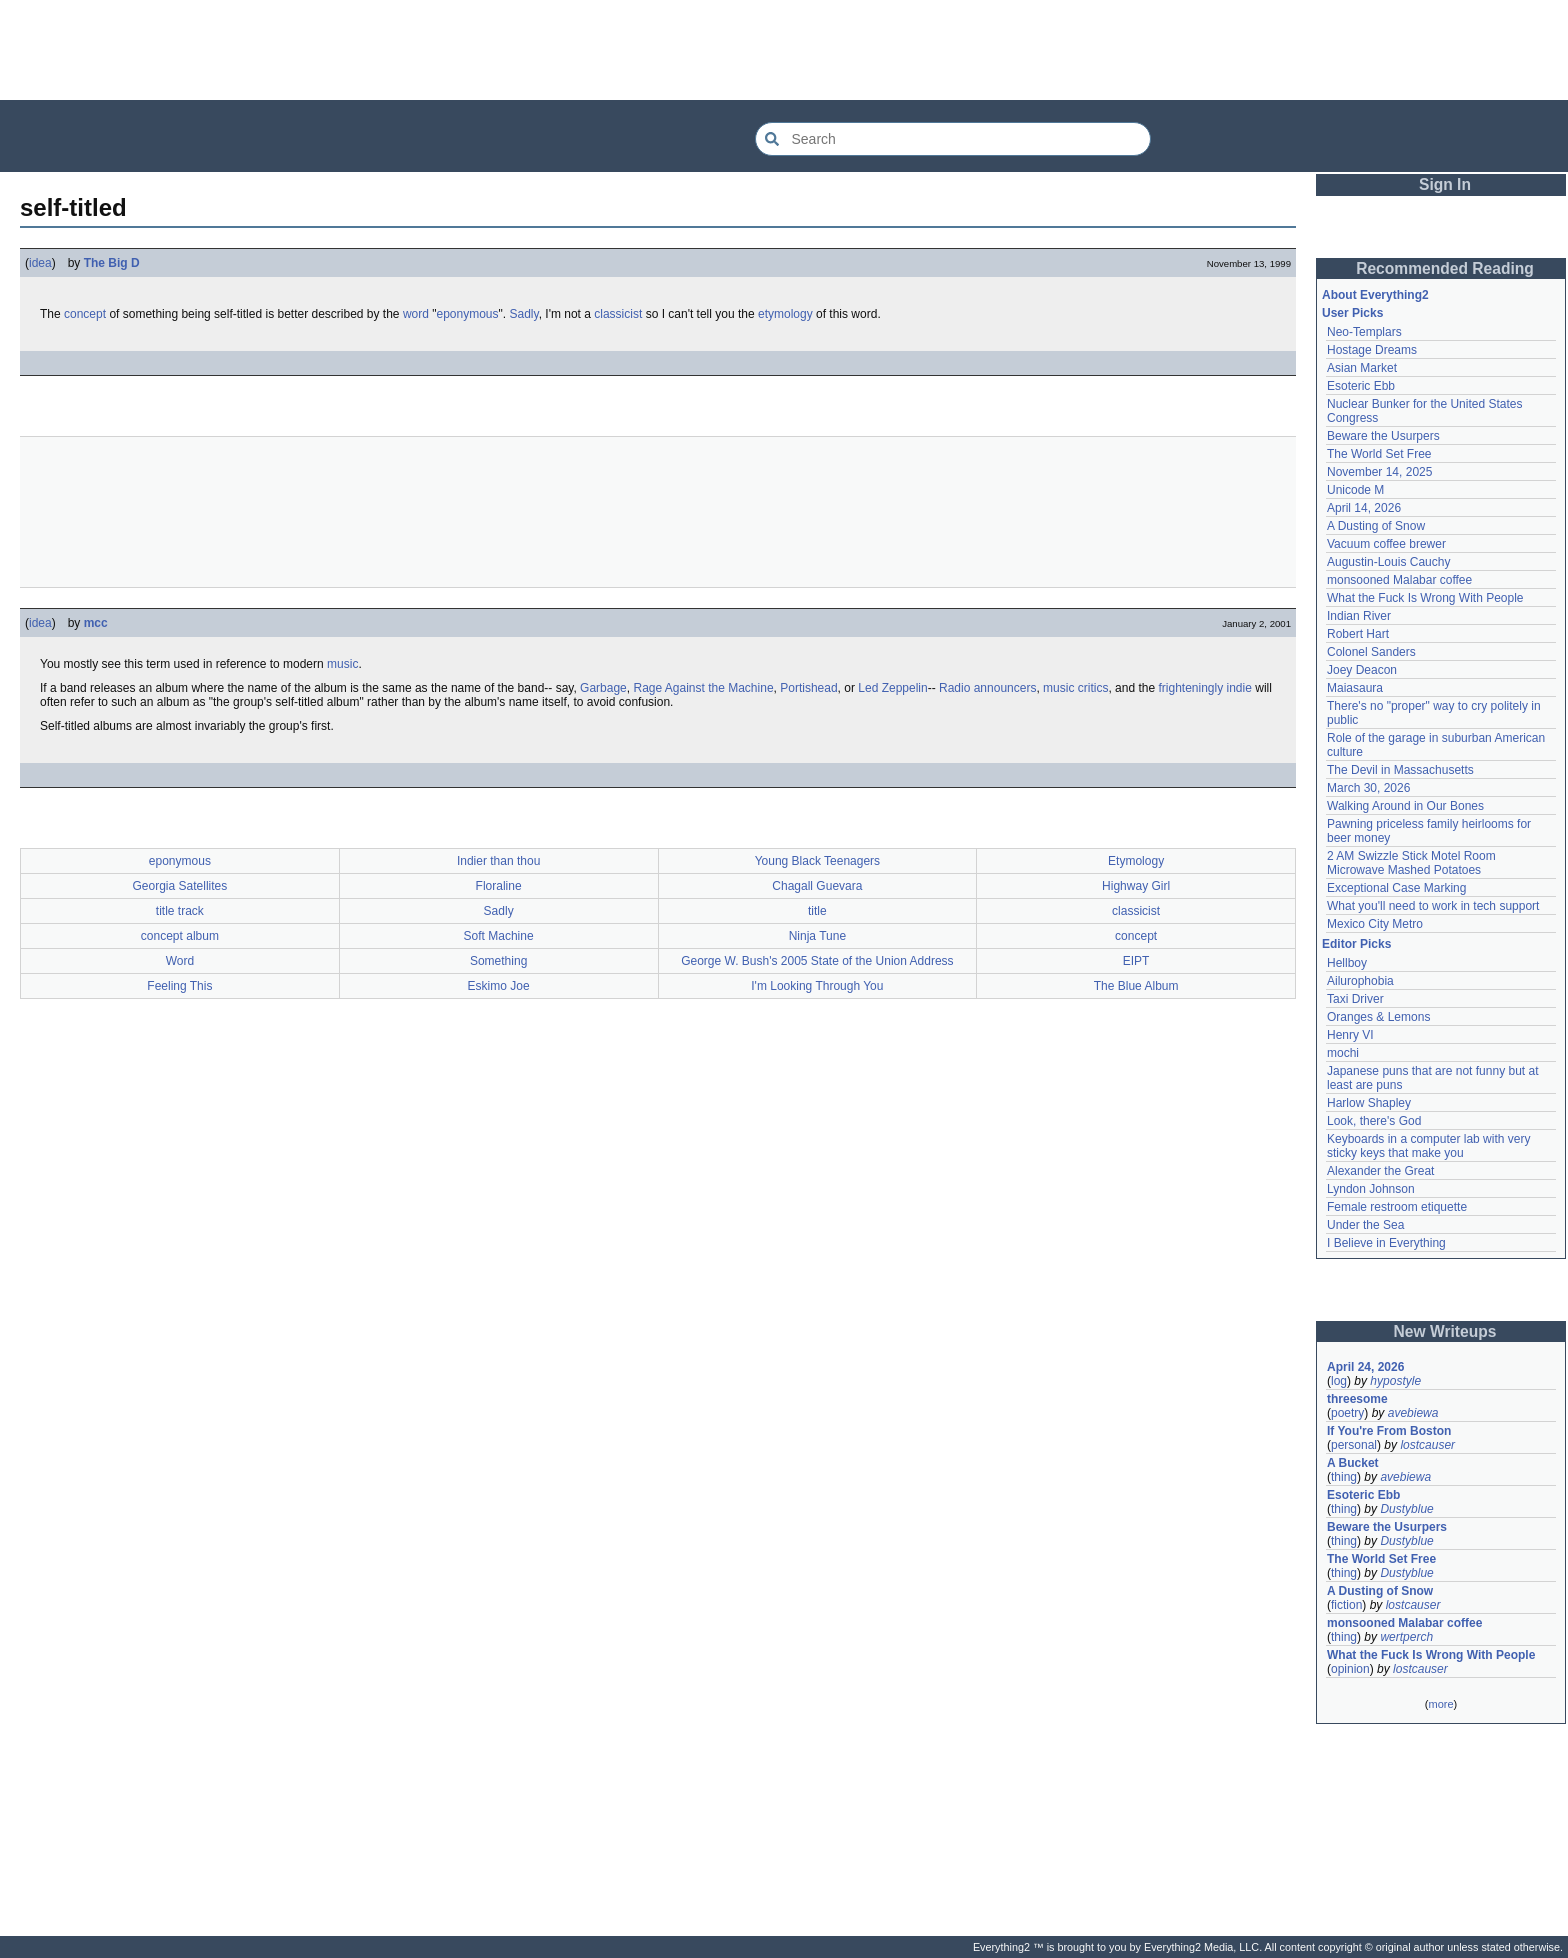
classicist (618, 314)
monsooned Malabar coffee (1399, 580)
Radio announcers (987, 688)
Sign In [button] (1445, 184)
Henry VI (1350, 1035)
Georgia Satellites (180, 886)
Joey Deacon (1362, 670)
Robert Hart (1358, 634)
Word (180, 961)
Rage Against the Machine (703, 688)
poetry (1347, 1413)
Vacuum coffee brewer (1386, 544)
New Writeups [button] (1445, 1331)
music (342, 664)
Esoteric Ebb (1361, 386)
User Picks (1352, 313)
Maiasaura (1355, 688)
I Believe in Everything (1386, 1243)
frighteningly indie (1204, 688)
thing (1344, 1477)
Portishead (808, 688)
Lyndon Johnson (1371, 1189)
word (416, 314)
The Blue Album (1136, 986)
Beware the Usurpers (1383, 436)
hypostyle (1395, 1381)
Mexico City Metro (1375, 924)
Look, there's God (1374, 1121)
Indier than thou (498, 861)
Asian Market (1362, 368)
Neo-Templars (1364, 332)
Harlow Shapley (1369, 1103)
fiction (1346, 1605)
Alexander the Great (1380, 1171)
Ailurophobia (1360, 981)
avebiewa (1413, 1413)
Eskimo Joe (499, 986)
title (817, 911)
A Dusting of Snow (1376, 526)
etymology (785, 314)
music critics (1075, 688)
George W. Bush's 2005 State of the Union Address (817, 961)
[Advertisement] (784, 50)
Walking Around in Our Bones (1405, 806)
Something (498, 961)
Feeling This (179, 986)
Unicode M (1355, 490)
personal (1354, 1445)
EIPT (1136, 961)
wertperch (1406, 1637)
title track (180, 911)
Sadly (523, 314)
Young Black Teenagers (817, 861)
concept (85, 314)
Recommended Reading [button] (1445, 268)
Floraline (499, 886)
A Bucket (1353, 1463)
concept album (180, 936)
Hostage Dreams (1372, 350)
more (1440, 1704)
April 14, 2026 (1364, 508)
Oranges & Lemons (1378, 1017)
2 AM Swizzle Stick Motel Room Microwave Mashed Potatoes (1411, 863)
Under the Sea (1365, 1225)
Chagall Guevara (817, 886)
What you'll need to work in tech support (1433, 906)
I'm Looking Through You (817, 986)
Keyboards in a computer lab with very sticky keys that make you (1428, 1146)
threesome (1357, 1399)
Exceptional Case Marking (1396, 888)
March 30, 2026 (1368, 788)
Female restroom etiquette (1397, 1207)
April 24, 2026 (1365, 1367)
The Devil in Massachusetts (1400, 770)
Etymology (1136, 861)
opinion (1350, 1669)
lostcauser (1427, 1445)
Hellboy (1347, 963)
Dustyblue (1406, 1509)
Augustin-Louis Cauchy (1388, 562)
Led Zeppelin (892, 688)
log (1339, 1381)
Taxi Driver (1355, 999)
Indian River (1359, 616)
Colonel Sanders (1371, 652)
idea (40, 263)
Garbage (603, 688)
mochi (1343, 1053)
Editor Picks (1356, 944)
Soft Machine (499, 936)
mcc (96, 623)
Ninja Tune (817, 936)
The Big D (112, 263)
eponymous (468, 314)
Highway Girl (1136, 886)
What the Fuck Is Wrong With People (1425, 598)
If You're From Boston (1389, 1431)
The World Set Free (1379, 454)
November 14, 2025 (1379, 472)
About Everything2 (1375, 295)
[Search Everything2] (953, 139)
